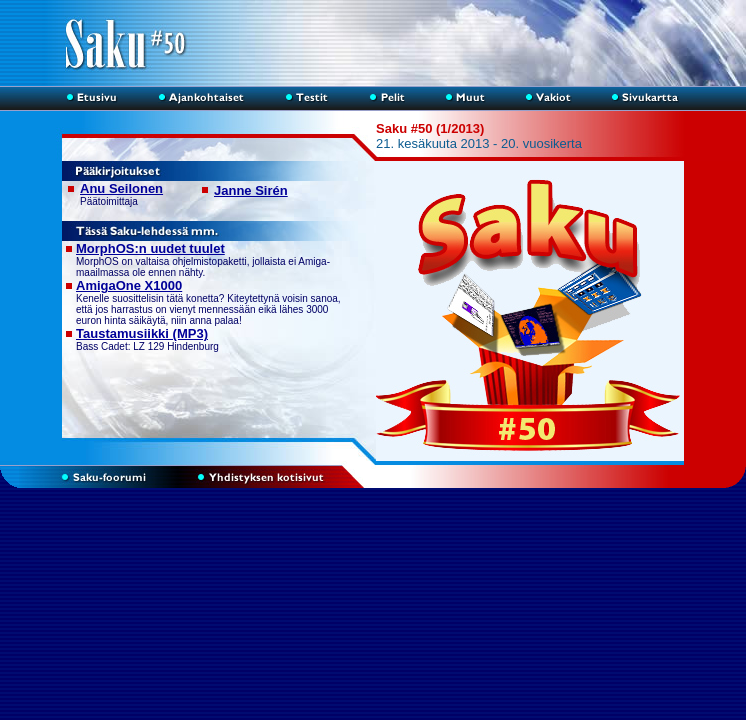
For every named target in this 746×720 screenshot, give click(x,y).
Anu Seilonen (121, 188)
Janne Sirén (251, 190)
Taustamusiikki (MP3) (142, 333)
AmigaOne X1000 (129, 285)
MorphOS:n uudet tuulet (150, 248)
